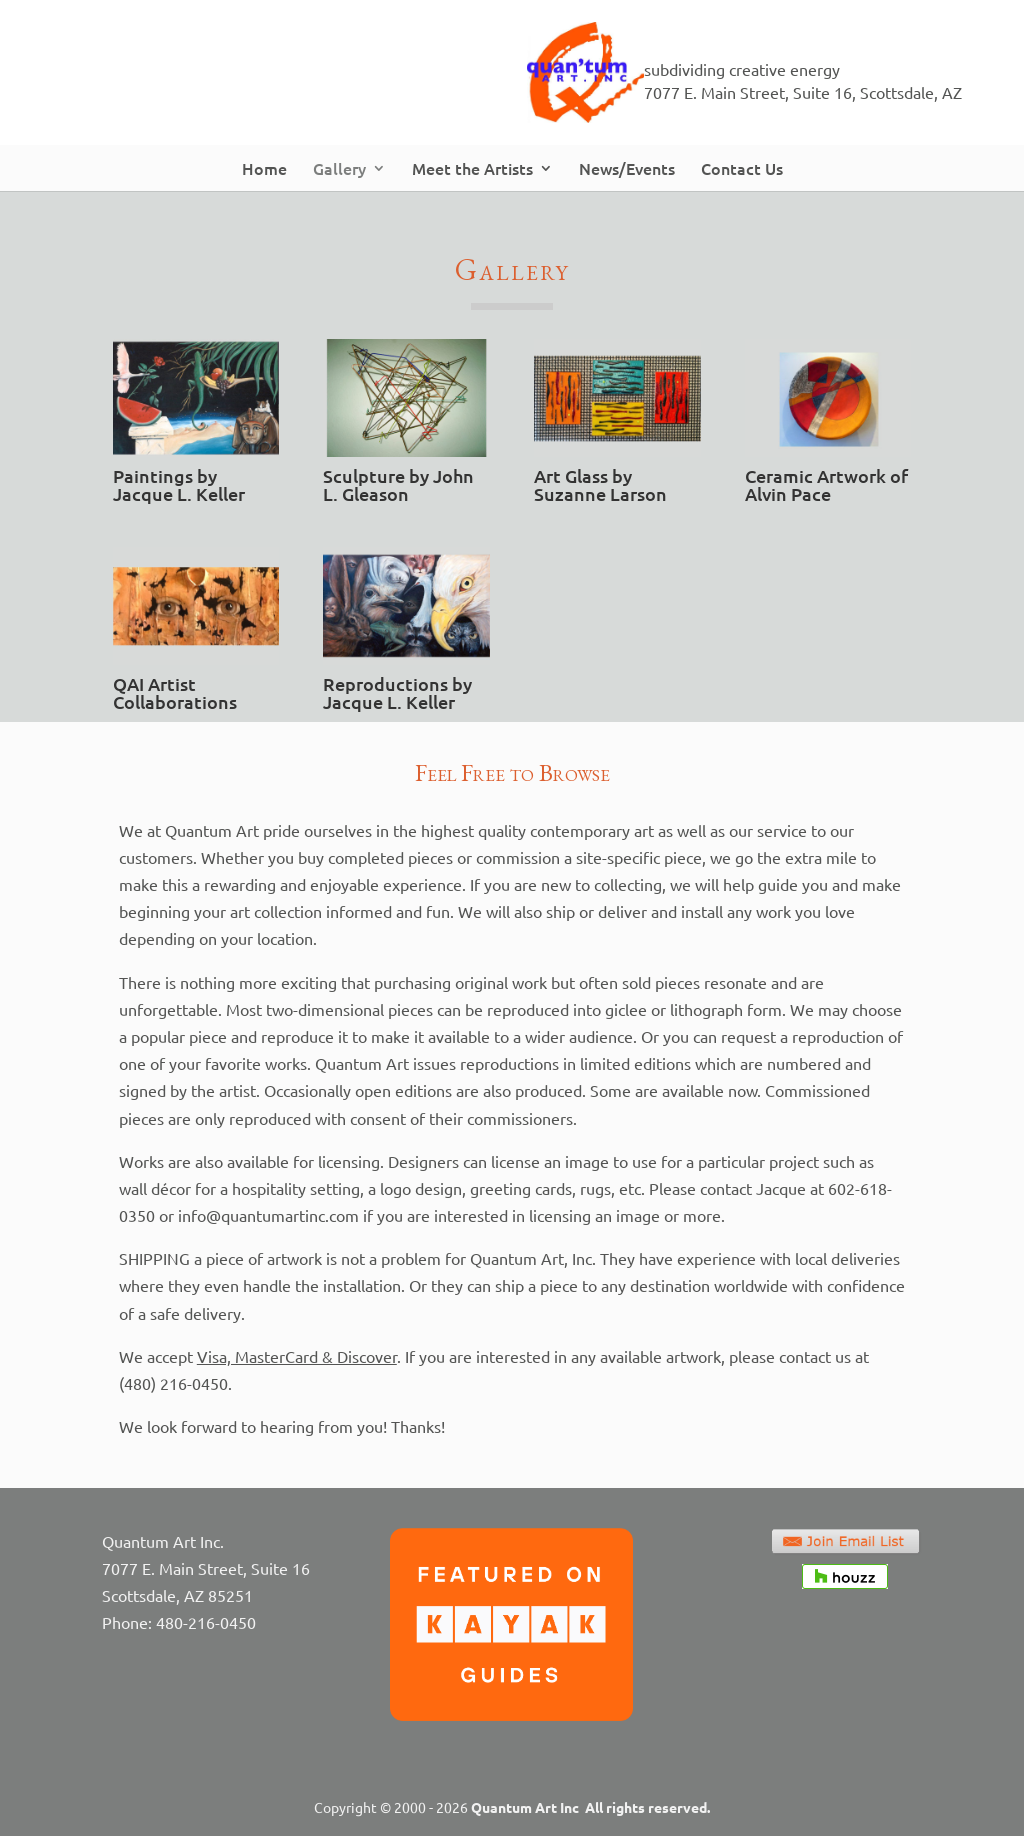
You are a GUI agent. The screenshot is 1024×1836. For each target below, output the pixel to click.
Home (264, 168)
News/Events (627, 168)
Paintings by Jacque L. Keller (179, 484)
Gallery (339, 168)
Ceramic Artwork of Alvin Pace (826, 484)
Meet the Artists (472, 168)
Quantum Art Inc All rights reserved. (590, 1807)
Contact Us (742, 168)
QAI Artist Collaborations (175, 692)
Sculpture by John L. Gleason (398, 484)
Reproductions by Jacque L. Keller (397, 692)
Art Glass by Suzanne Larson (600, 484)
